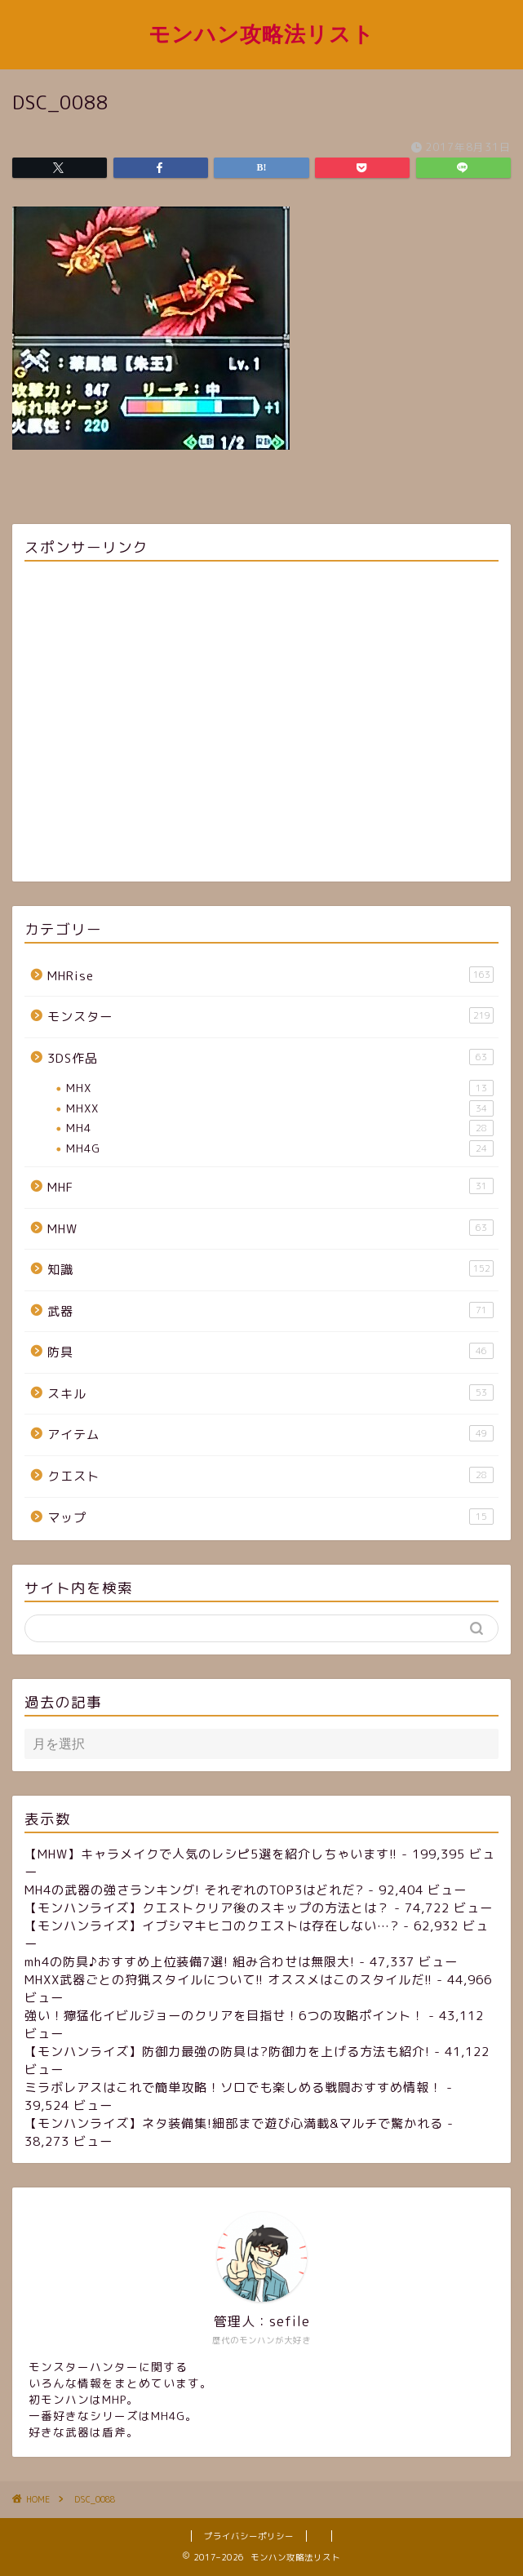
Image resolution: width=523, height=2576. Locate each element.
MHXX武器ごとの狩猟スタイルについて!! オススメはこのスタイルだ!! (228, 1979)
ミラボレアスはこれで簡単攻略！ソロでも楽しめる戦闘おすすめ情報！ (233, 2087)
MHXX (280, 1108)
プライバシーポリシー (249, 2536)
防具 (270, 1352)
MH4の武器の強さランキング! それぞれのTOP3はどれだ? (194, 1890)
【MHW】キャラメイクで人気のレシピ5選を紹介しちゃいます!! (210, 1854)
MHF (270, 1187)
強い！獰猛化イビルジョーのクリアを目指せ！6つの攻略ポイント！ (224, 2015)
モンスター (270, 1016)
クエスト (270, 1476)
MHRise (270, 975)
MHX (280, 1088)
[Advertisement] (261, 724)
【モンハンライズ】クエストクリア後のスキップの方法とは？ (207, 1907)
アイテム (270, 1434)
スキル (270, 1393)
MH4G (280, 1148)
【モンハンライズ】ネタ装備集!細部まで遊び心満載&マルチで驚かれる (233, 2123)
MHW (270, 1228)
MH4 (280, 1128)
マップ (270, 1517)
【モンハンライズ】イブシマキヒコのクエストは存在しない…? (211, 1925)
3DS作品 (270, 1058)
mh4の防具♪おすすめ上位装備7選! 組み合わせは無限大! (189, 1961)
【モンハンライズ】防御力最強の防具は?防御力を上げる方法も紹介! (227, 2051)
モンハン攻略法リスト (261, 33)
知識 (270, 1269)
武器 (270, 1311)
